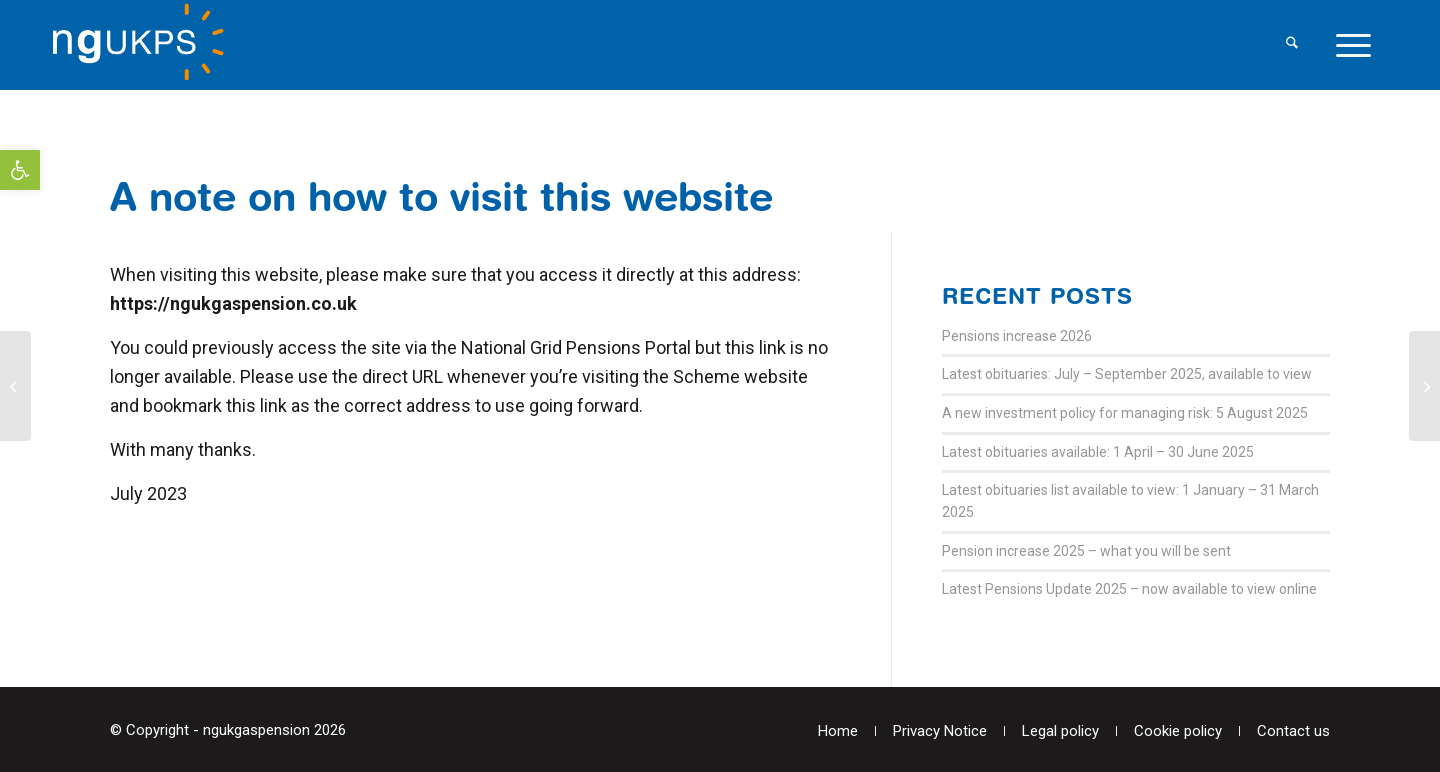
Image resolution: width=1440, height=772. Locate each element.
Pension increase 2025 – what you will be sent (1086, 551)
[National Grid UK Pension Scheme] (148, 45)
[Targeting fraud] (1424, 386)
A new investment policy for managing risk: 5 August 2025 (1125, 413)
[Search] (1292, 45)
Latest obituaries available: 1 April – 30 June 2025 (1098, 452)
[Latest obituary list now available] (15, 386)
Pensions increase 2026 (1017, 336)
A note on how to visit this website (441, 196)
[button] (20, 170)
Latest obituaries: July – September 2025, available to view (1127, 374)
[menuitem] (1292, 45)
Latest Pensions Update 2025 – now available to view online (1129, 589)
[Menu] (1353, 45)
